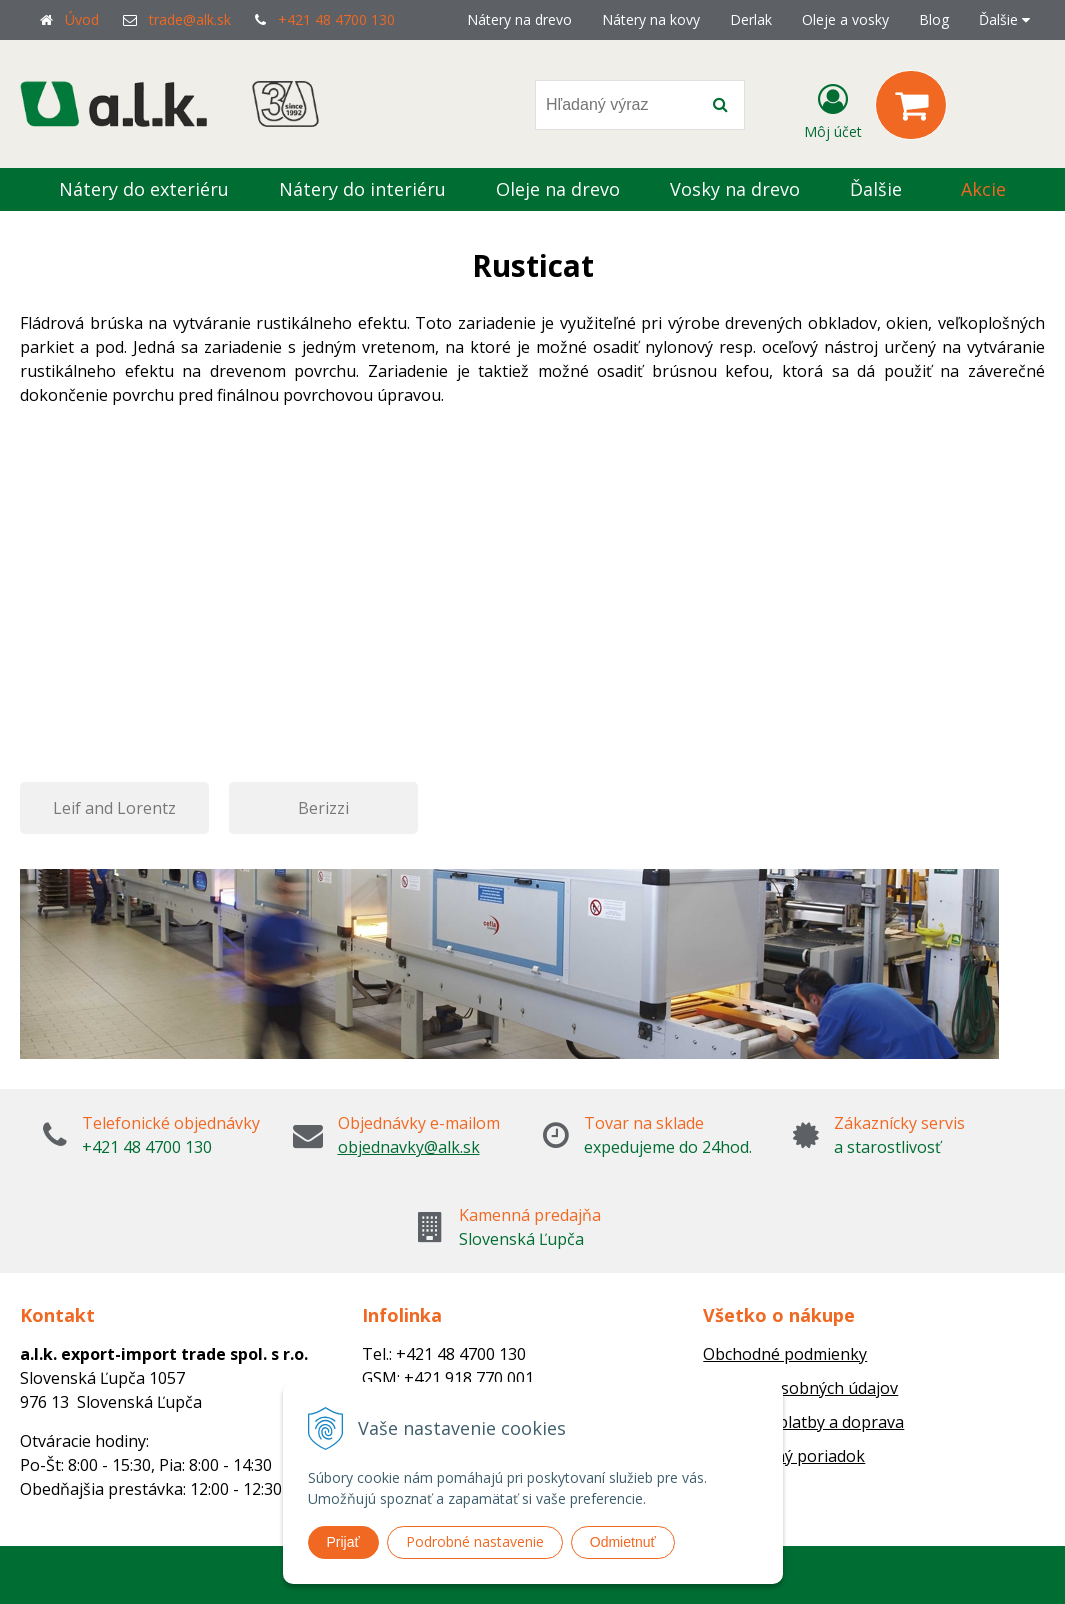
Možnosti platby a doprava (803, 1422)
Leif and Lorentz (114, 808)
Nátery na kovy (651, 19)
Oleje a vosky (845, 19)
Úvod (82, 19)
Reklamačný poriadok (784, 1456)
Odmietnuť (623, 1542)
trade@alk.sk (190, 19)
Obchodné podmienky (785, 1354)
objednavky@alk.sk (409, 1147)
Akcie (983, 189)
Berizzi (323, 808)
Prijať (343, 1542)
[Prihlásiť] (833, 109)
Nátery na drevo (519, 19)
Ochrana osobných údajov (800, 1388)
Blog (934, 19)
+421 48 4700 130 (336, 19)
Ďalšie (1004, 19)
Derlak (751, 19)
